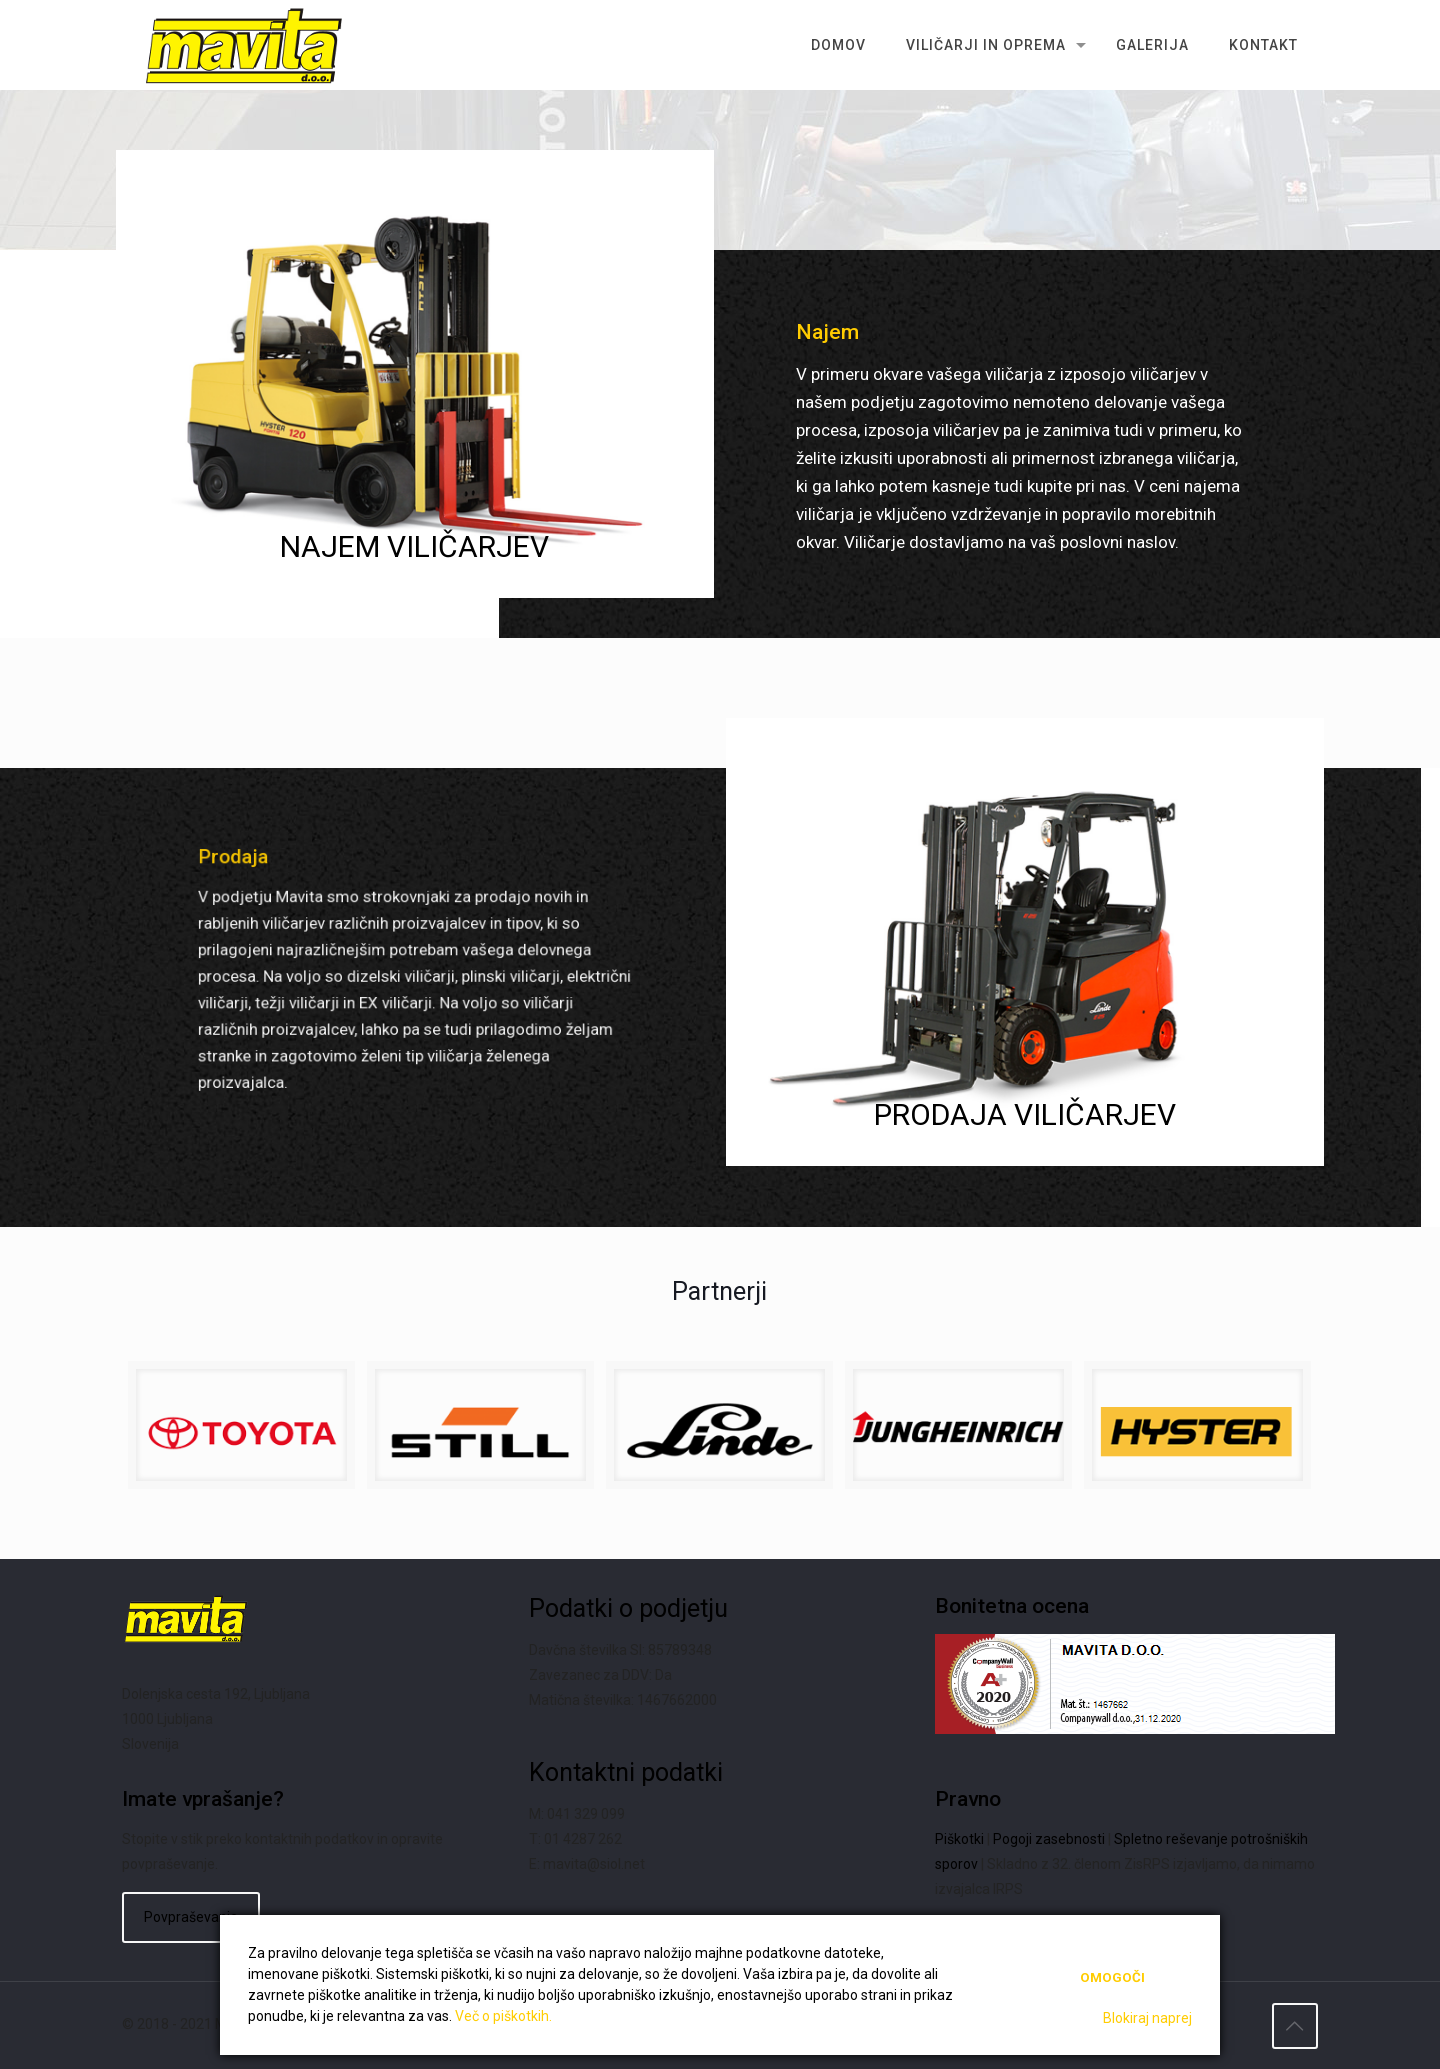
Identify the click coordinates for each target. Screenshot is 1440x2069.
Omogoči (1112, 1977)
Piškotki (959, 1839)
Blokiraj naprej (1147, 2018)
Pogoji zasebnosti (1049, 1839)
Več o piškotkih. (503, 2016)
